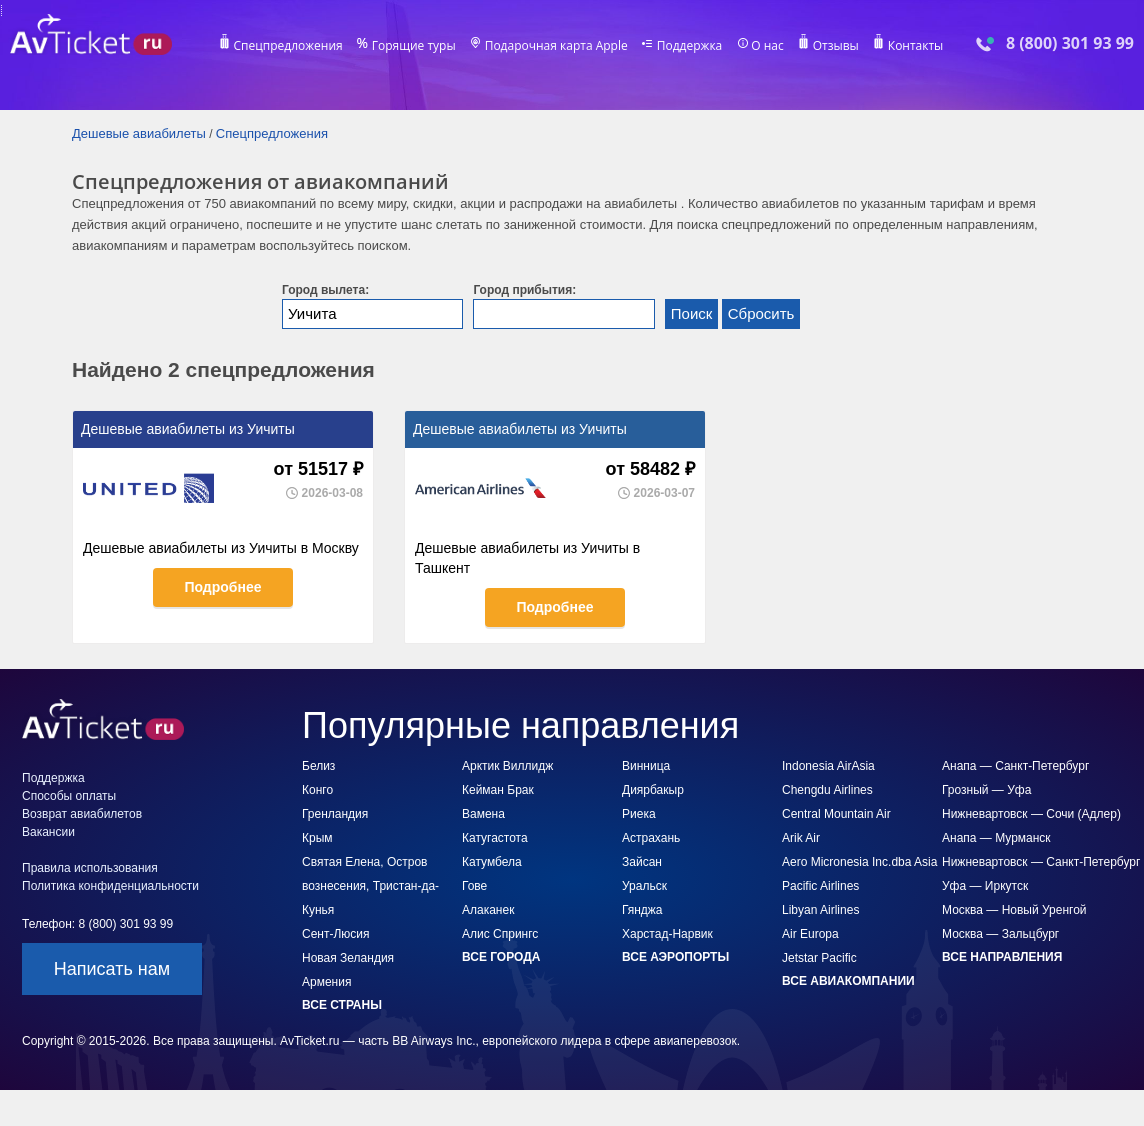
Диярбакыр (653, 790)
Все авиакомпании (848, 981)
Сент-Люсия (336, 934)
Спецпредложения (288, 46)
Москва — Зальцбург (1000, 934)
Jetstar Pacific (819, 958)
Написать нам (112, 969)
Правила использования (90, 868)
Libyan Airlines (820, 910)
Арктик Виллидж (507, 766)
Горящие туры (414, 46)
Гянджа (642, 910)
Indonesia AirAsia (828, 766)
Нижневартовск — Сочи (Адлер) (1031, 814)
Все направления (1002, 957)
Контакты (916, 46)
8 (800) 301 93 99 (1070, 43)
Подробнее (222, 587)
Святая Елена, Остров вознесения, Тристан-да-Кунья (370, 886)
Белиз (318, 766)
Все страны (342, 1005)
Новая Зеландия (348, 958)
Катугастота (495, 838)
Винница (646, 766)
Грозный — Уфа (986, 790)
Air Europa (810, 934)
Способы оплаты (69, 796)
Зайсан (642, 862)
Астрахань (651, 838)
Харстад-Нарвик (667, 934)
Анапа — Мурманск (996, 838)
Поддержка (690, 46)
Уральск (644, 886)
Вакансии (48, 832)
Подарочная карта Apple (556, 46)
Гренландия (335, 814)
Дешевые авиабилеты (139, 133)
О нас (767, 46)
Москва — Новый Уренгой (1014, 910)
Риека (639, 814)
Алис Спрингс (500, 934)
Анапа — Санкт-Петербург (1015, 766)
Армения (326, 982)
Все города (501, 957)
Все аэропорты (675, 957)
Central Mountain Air (836, 814)
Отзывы (836, 46)
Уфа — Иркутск (985, 886)
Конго (317, 790)
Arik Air (801, 838)
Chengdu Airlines (827, 790)
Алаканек (488, 910)
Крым (317, 838)
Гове (474, 886)
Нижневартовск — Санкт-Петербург (1041, 862)
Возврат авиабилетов (82, 814)
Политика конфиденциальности (110, 886)
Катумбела (492, 862)
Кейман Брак (498, 790)
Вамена (483, 814)
